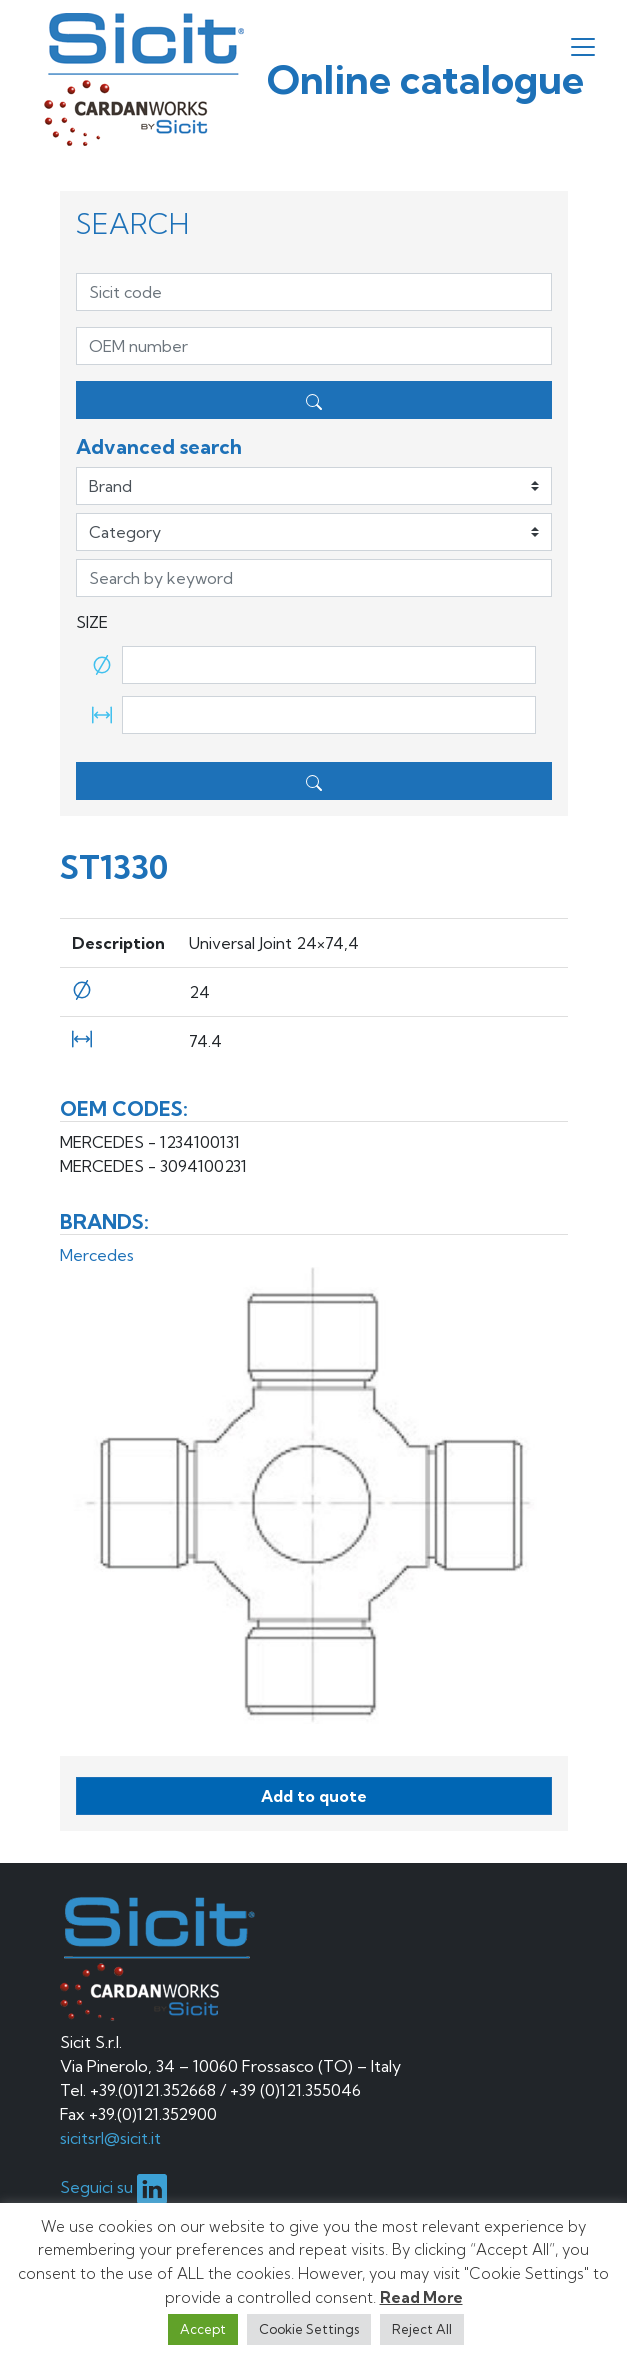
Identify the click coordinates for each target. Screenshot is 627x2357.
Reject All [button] (422, 2329)
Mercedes (97, 1255)
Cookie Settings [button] (309, 2329)
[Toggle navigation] (583, 47)
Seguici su (113, 2187)
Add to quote (314, 1796)
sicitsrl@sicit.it (110, 2138)
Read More (421, 2297)
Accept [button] (203, 2329)
